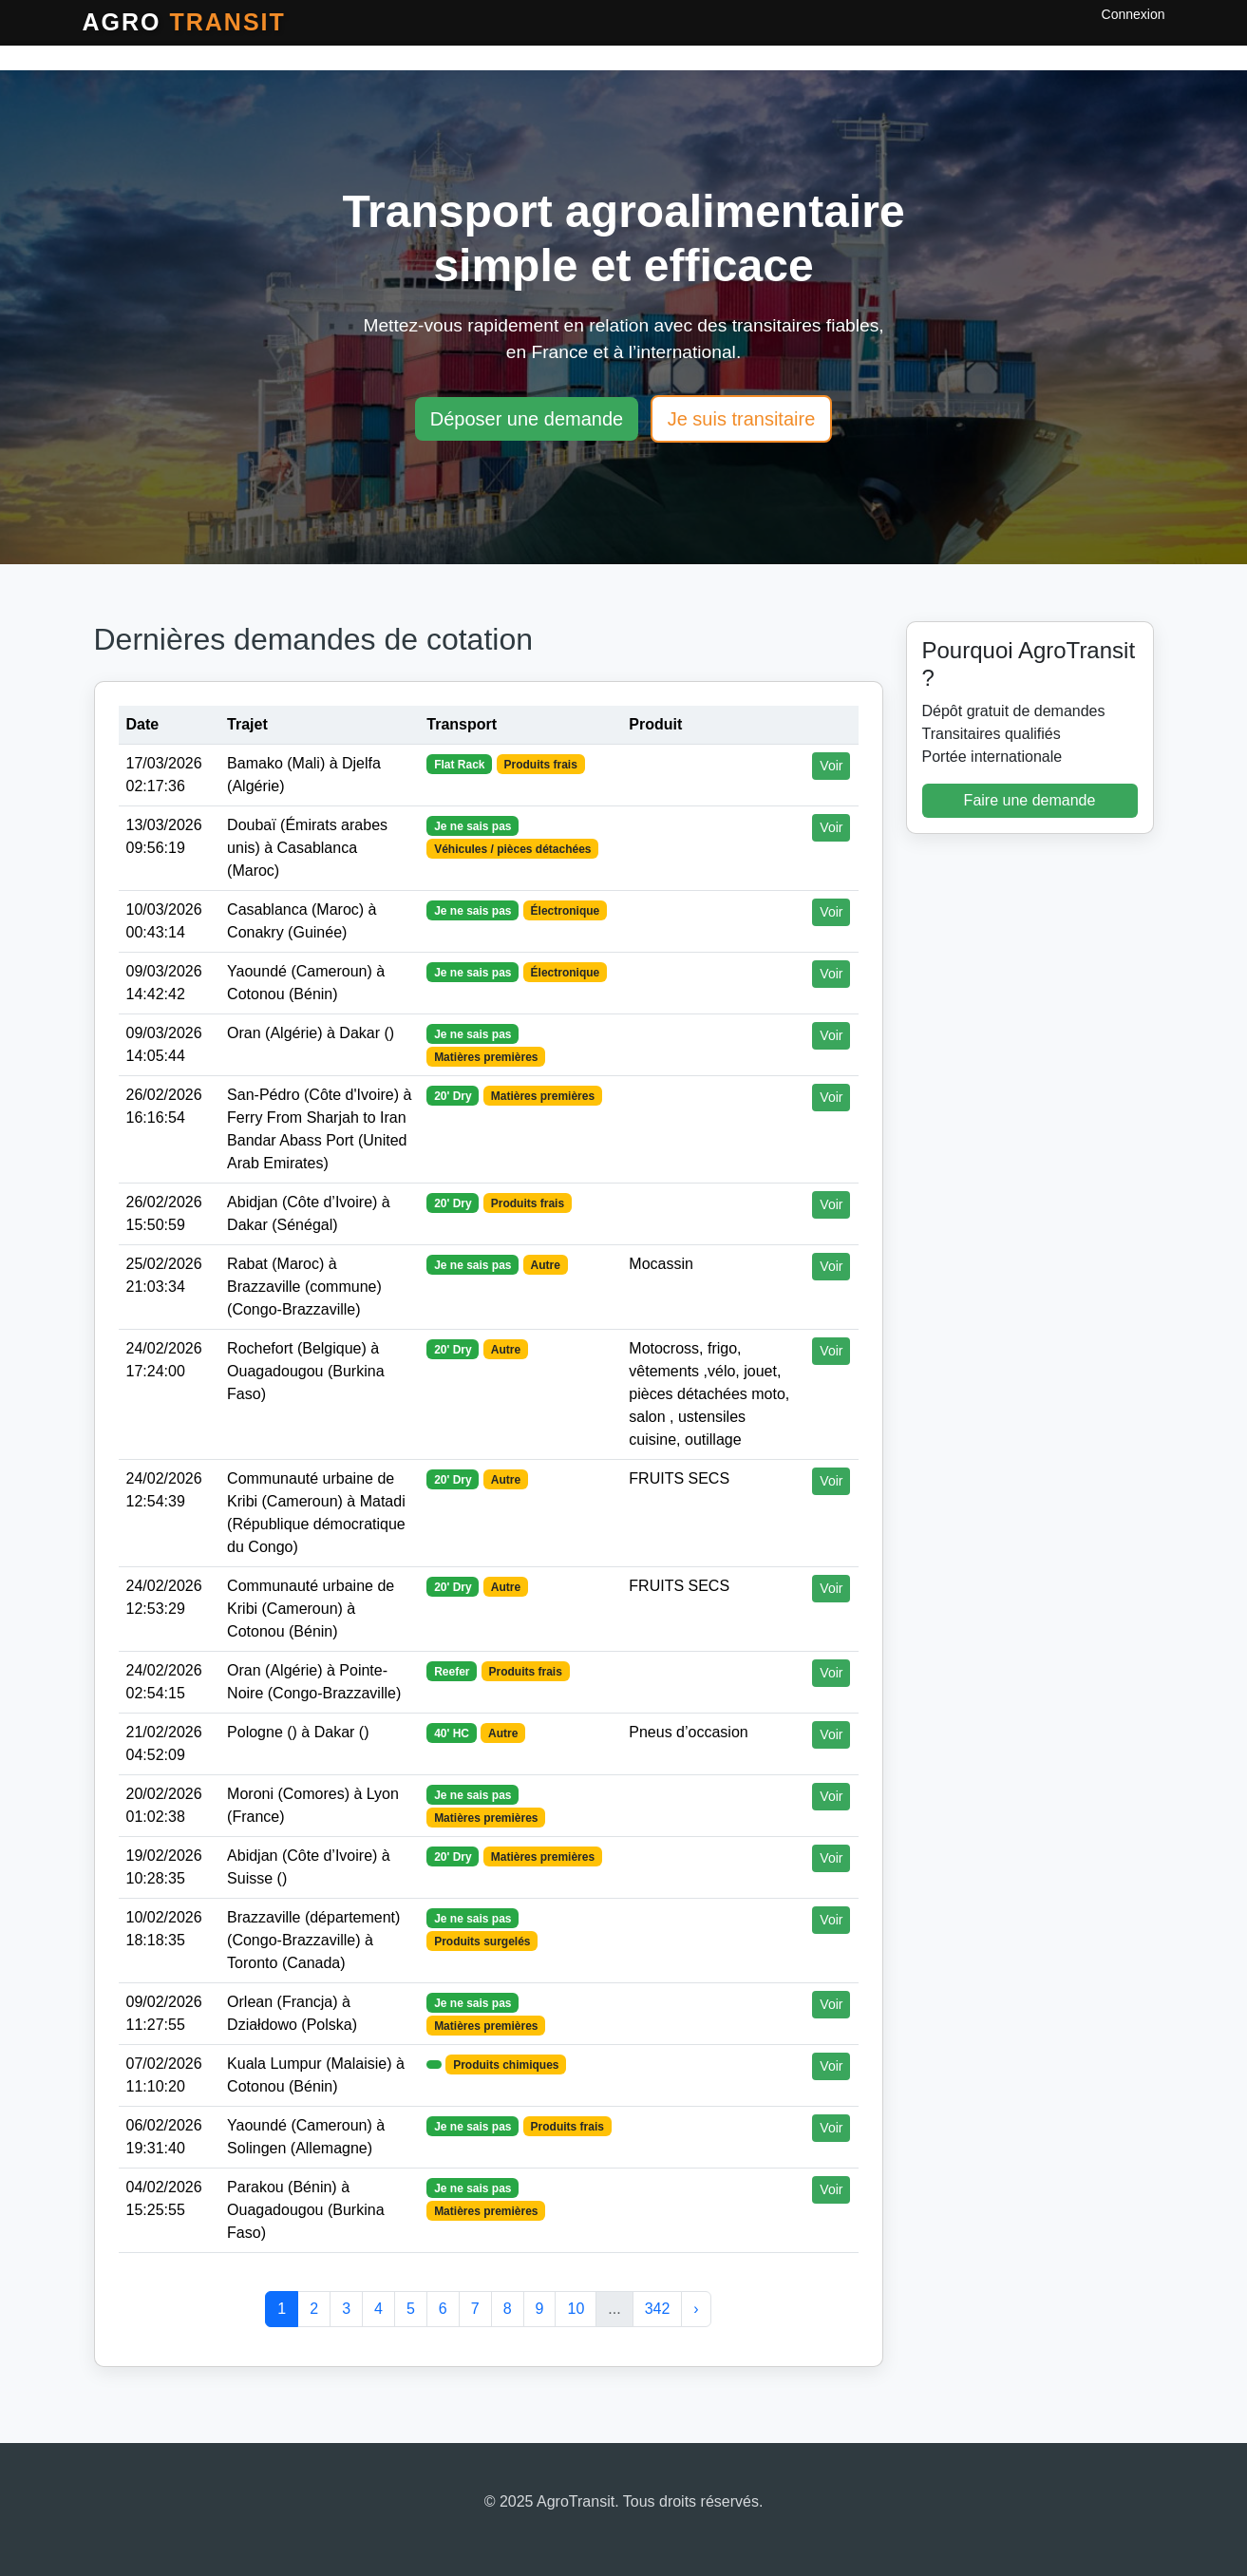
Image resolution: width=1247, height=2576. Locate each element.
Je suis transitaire (742, 418)
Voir (831, 765)
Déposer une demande (526, 418)
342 (658, 2309)
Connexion (1133, 14)
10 (575, 2309)
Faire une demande (1030, 800)
